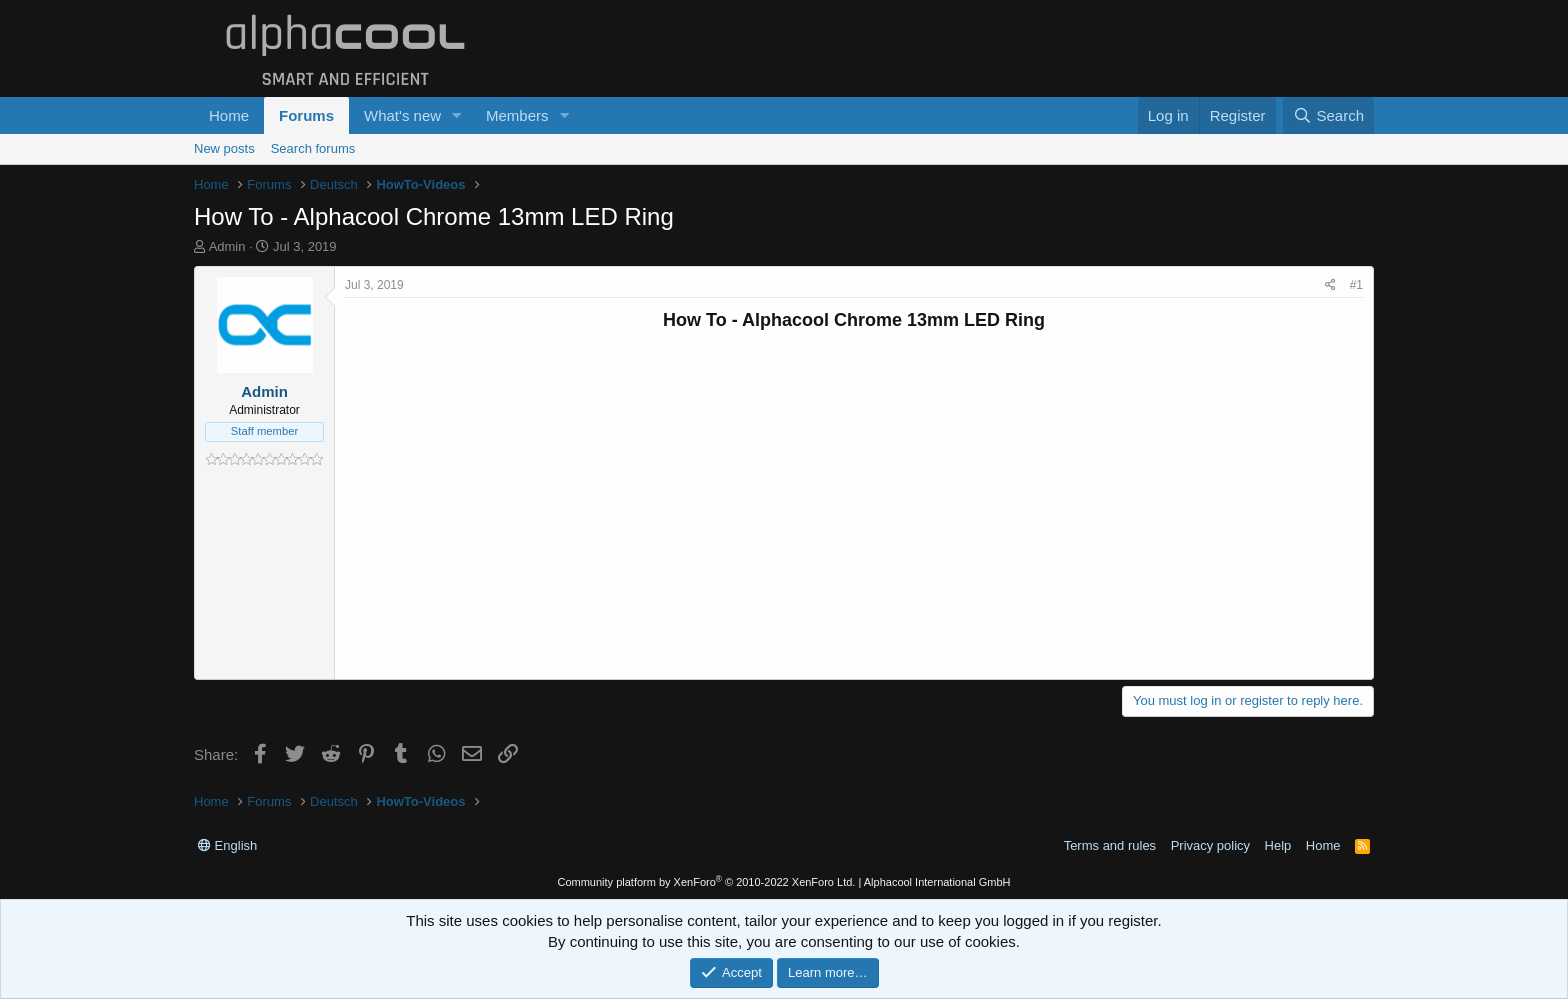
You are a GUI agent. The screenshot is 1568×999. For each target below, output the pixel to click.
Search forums (313, 148)
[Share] (1330, 285)
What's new (402, 115)
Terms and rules (1110, 845)
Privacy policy (1210, 845)
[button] (457, 115)
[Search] (1328, 115)
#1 (1356, 285)
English (227, 845)
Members (517, 115)
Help (1278, 845)
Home (229, 115)
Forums (306, 115)
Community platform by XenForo (706, 882)
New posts (224, 148)
